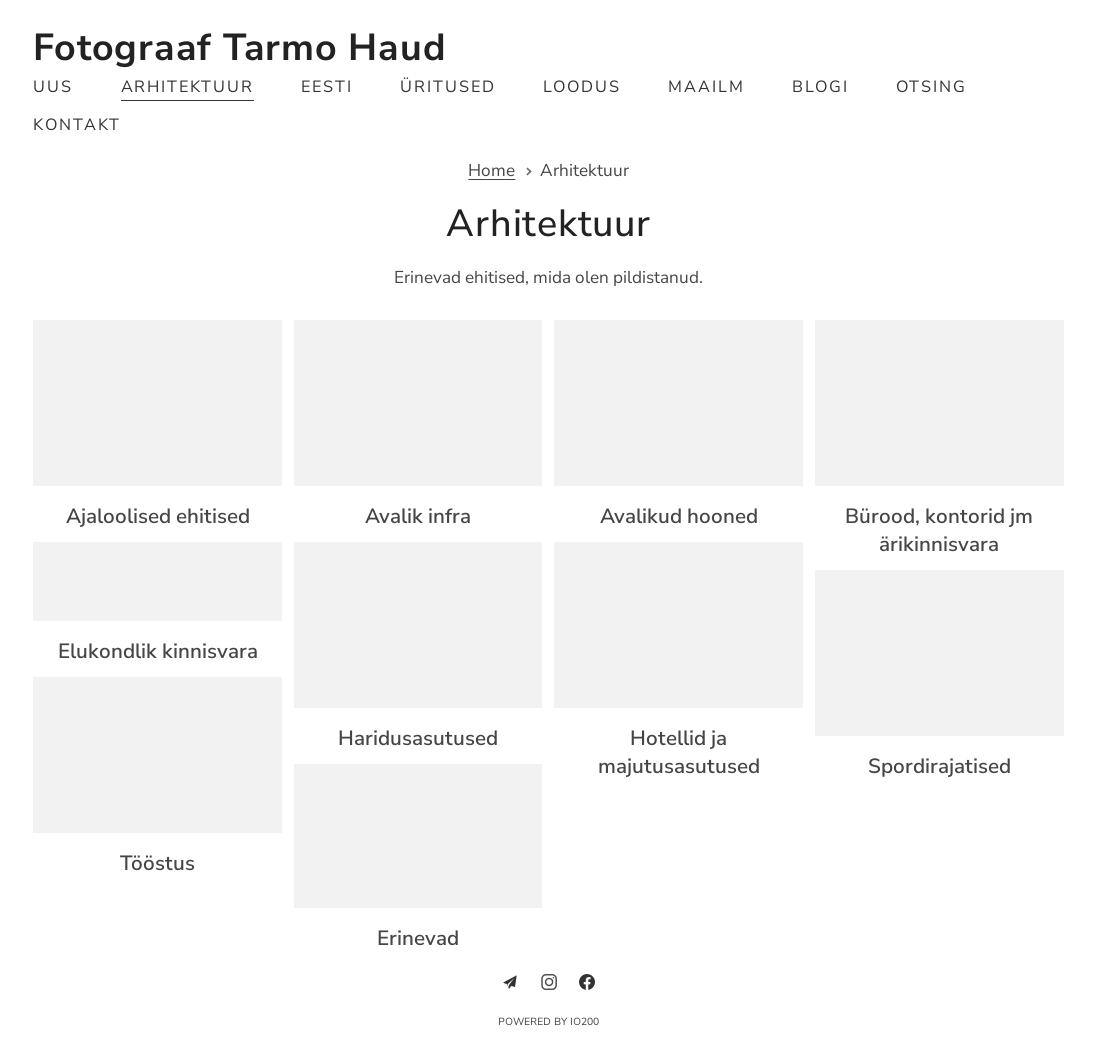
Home (491, 171)
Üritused (448, 87)
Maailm (706, 87)
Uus (53, 87)
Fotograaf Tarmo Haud (239, 47)
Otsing (931, 87)
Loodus (582, 87)
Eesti (327, 87)
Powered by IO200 (548, 1022)
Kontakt (77, 125)
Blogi (820, 87)
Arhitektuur (187, 87)
